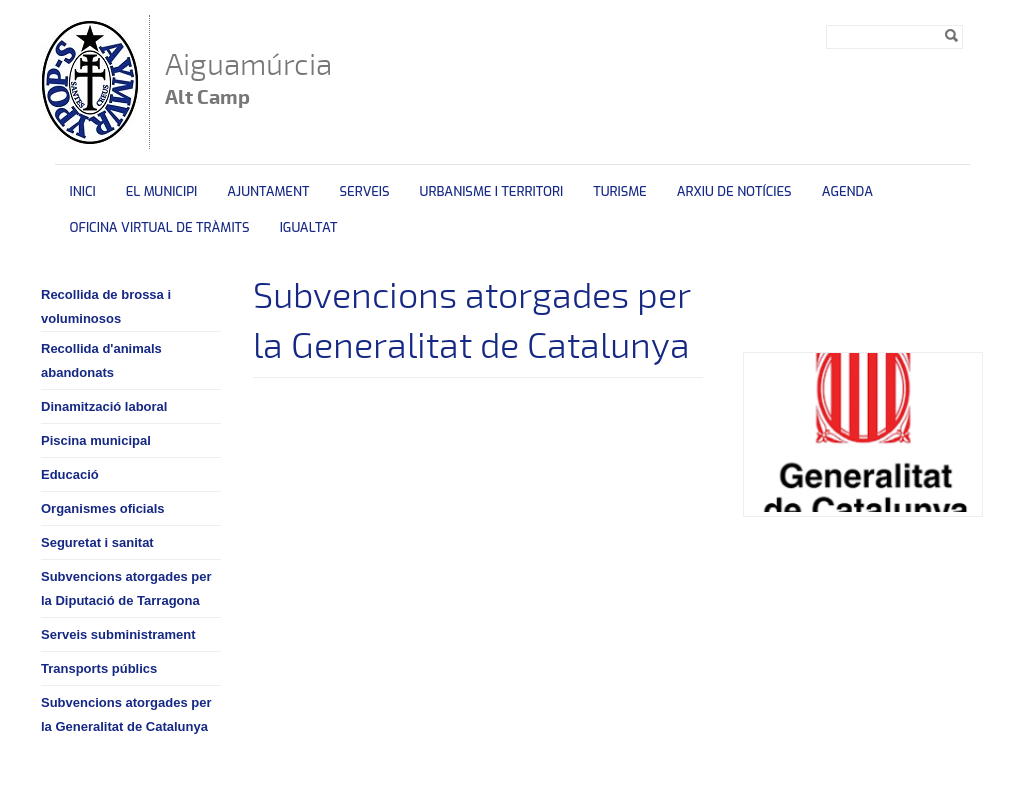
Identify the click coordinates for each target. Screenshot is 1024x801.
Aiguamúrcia (248, 80)
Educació (70, 474)
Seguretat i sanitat (97, 542)
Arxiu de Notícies (734, 191)
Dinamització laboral (104, 406)
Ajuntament (268, 191)
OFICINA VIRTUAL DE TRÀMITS (160, 227)
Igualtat (309, 227)
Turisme (620, 191)
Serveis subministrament (118, 634)
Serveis (364, 191)
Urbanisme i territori (492, 191)
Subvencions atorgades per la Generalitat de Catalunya (126, 714)
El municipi (162, 191)
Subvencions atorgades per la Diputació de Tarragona (126, 588)
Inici (83, 191)
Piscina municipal (96, 440)
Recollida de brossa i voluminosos (106, 306)
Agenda (847, 191)
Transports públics (99, 668)
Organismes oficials (103, 508)
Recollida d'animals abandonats (101, 360)
